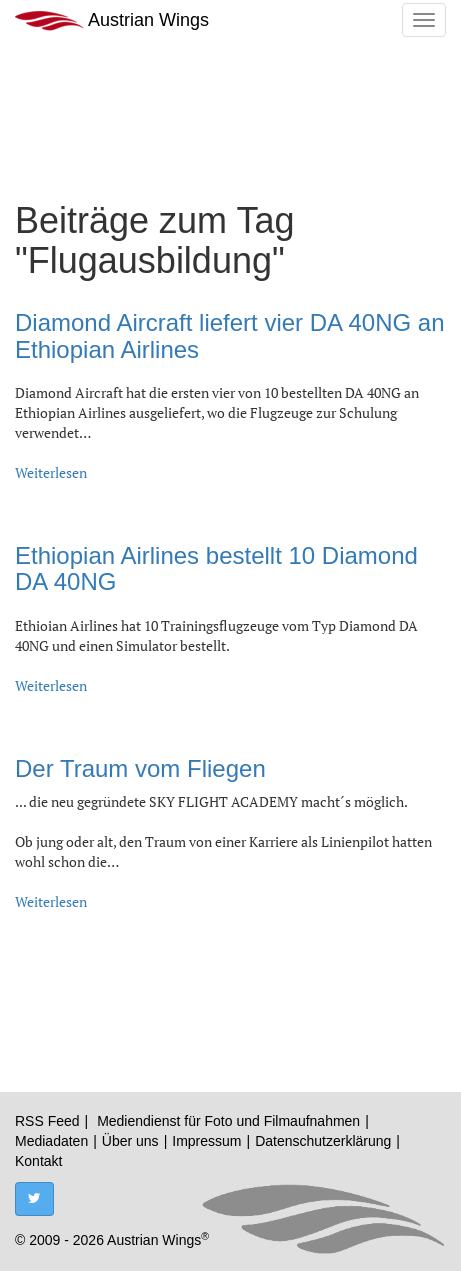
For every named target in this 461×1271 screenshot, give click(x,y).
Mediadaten (51, 1141)
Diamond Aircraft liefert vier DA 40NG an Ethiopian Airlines (230, 335)
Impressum (206, 1141)
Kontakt (38, 1161)
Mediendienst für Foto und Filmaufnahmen (228, 1121)
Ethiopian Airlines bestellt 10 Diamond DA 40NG (216, 568)
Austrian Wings (112, 20)
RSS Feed (47, 1121)
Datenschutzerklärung (323, 1141)
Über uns (130, 1141)
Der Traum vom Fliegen (140, 768)
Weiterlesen (51, 472)
